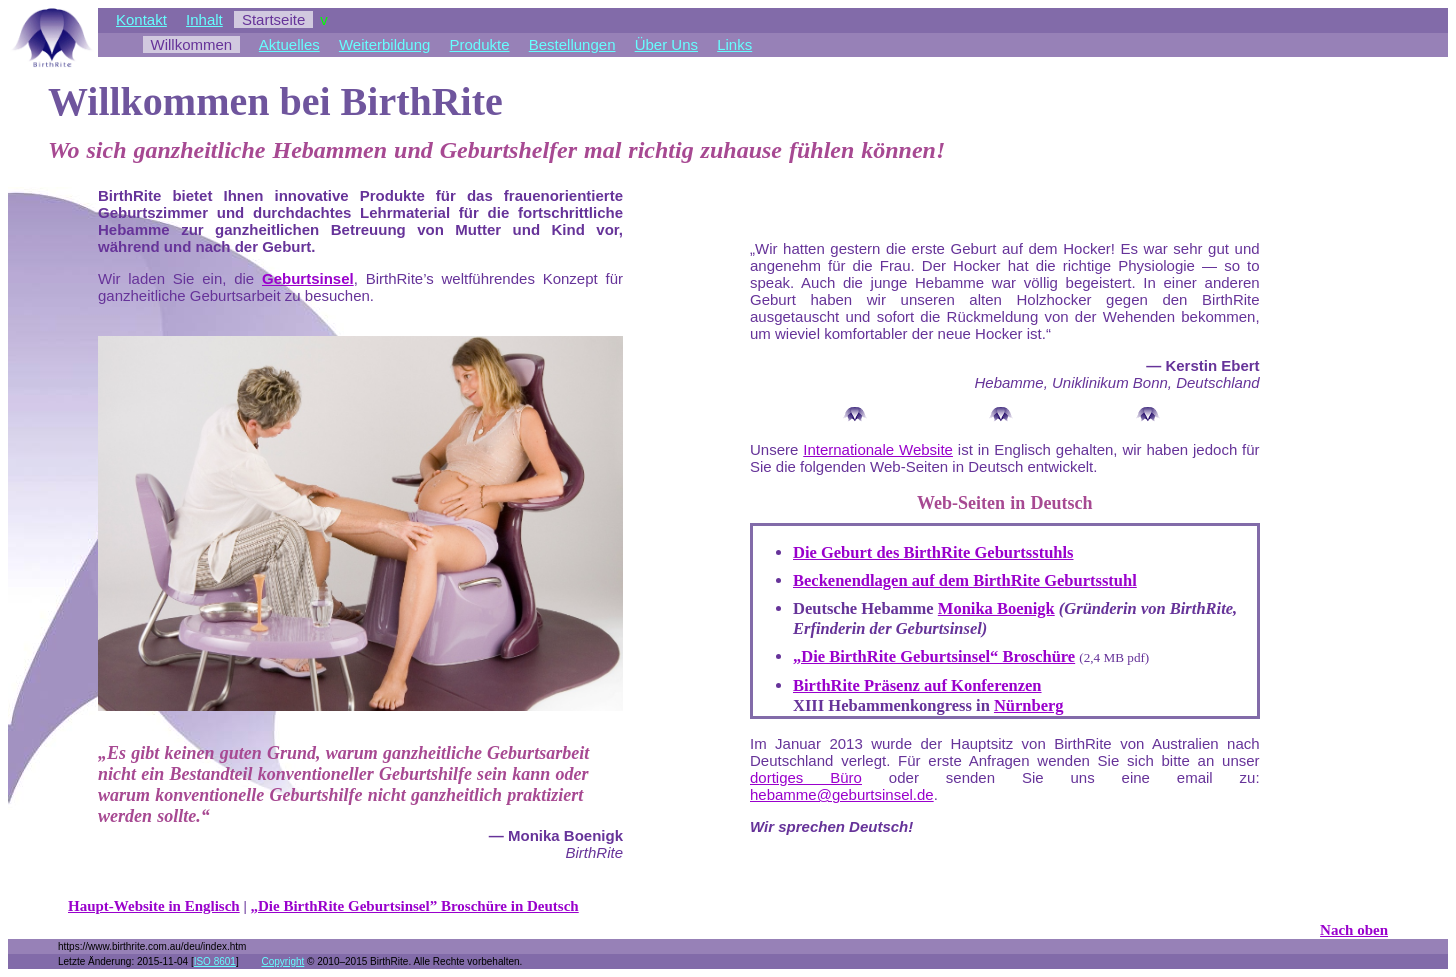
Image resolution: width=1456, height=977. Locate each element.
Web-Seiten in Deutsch (1004, 503)
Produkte (480, 44)
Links (734, 44)
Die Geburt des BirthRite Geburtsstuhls (933, 552)
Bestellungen (572, 44)
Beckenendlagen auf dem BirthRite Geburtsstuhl (965, 580)
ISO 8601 (215, 961)
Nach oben (1354, 930)
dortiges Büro (806, 777)
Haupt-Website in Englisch (154, 906)
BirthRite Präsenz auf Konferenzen (917, 685)
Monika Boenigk (996, 608)
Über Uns (666, 44)
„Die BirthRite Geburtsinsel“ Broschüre (934, 656)
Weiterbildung (384, 44)
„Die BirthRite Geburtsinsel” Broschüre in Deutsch (415, 906)
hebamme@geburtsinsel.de (842, 794)
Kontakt (141, 19)
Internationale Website (878, 449)
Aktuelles (289, 44)
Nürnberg (1029, 705)
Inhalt (204, 19)
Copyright (282, 961)
